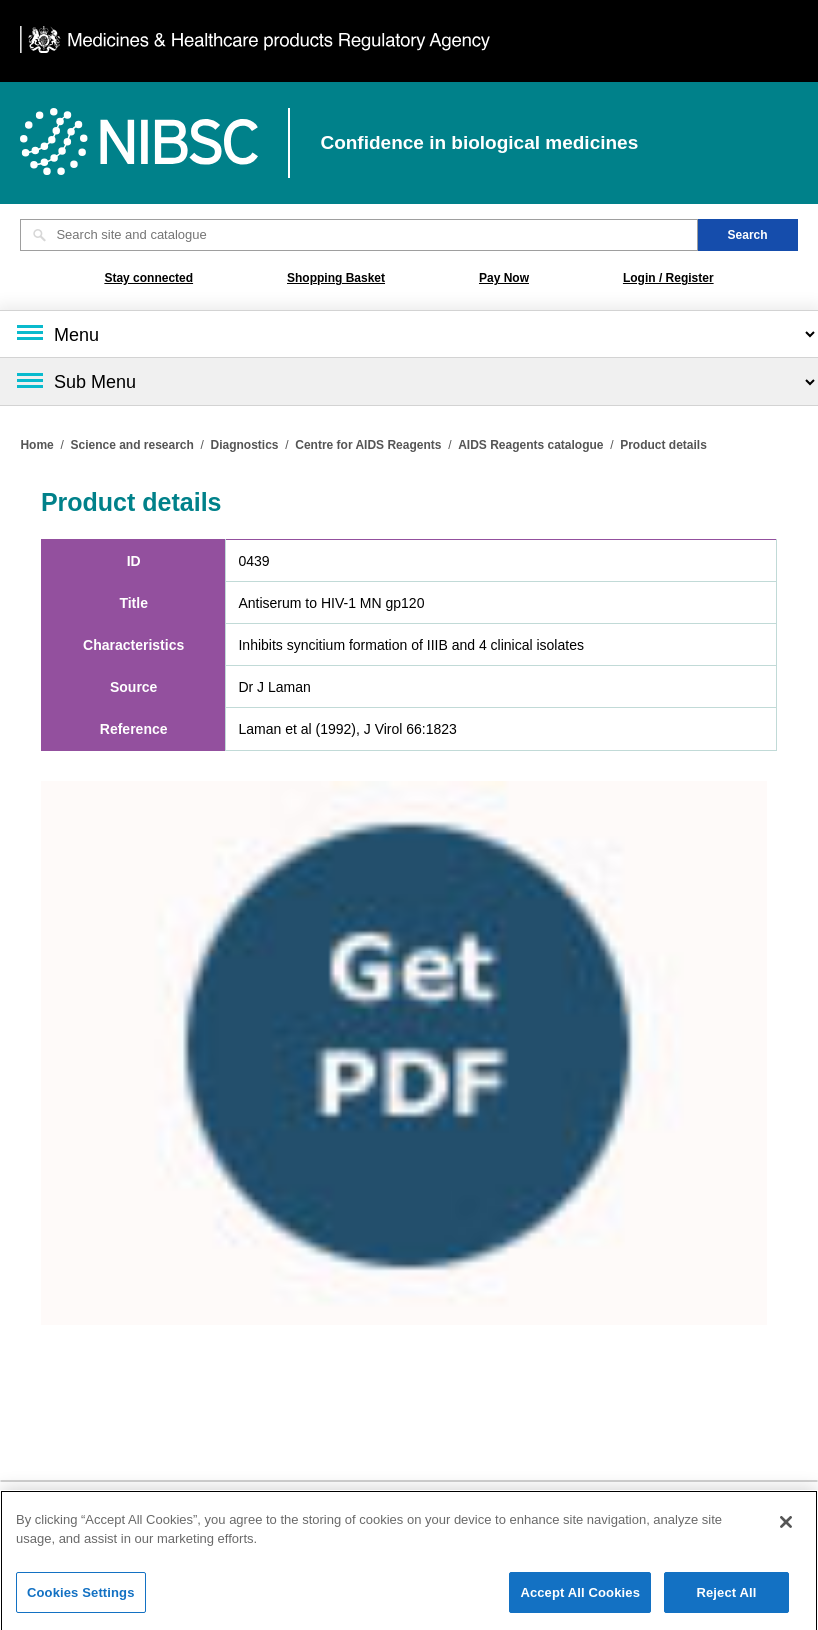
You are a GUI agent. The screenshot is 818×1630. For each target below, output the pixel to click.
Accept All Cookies (580, 1598)
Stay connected (148, 278)
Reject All (726, 1598)
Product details (663, 445)
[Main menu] (409, 334)
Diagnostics (245, 445)
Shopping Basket (336, 278)
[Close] (786, 1528)
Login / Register (668, 278)
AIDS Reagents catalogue (530, 445)
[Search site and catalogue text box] (358, 235)
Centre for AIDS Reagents (368, 445)
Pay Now (504, 278)
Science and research (131, 445)
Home (36, 445)
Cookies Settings (81, 1598)
